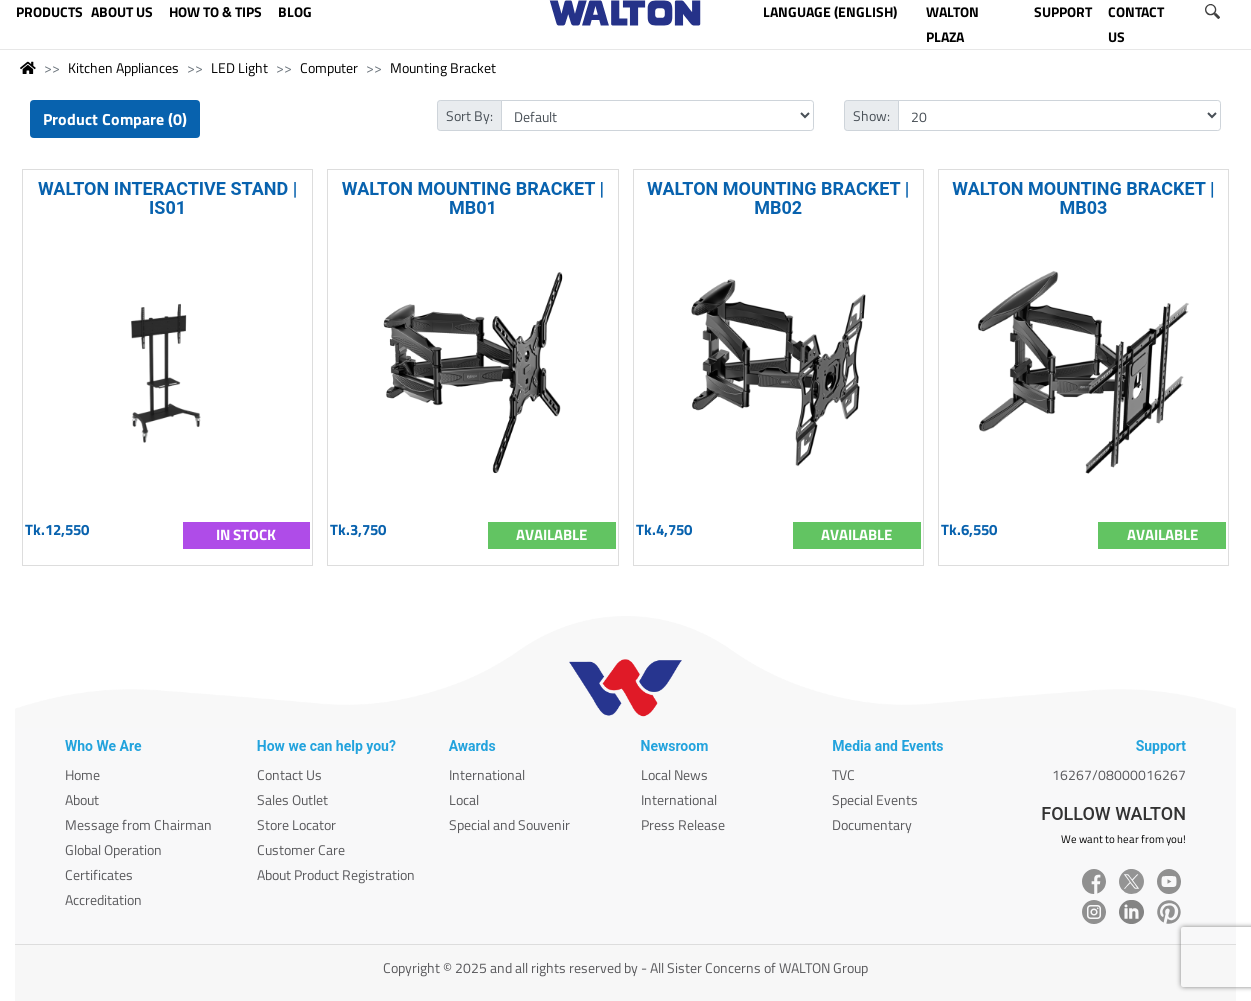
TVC (843, 774)
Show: (871, 115)
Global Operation (113, 849)
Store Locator (296, 824)
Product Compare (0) (115, 119)
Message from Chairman (138, 824)
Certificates (99, 874)
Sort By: (469, 115)
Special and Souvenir (509, 824)
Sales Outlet (292, 799)
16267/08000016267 (1119, 774)
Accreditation (103, 899)
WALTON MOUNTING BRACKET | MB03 (1083, 198)
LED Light (239, 67)
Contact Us (289, 774)
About (82, 799)
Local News (674, 774)
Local (464, 799)
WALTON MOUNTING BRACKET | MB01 (473, 198)
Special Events (875, 799)
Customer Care (301, 849)
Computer (329, 67)
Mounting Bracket (443, 67)
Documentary (872, 824)
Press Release (683, 824)
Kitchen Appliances (123, 67)
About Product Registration (336, 874)
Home (82, 774)
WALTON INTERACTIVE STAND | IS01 (167, 198)
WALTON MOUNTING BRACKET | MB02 (778, 198)
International (487, 774)
